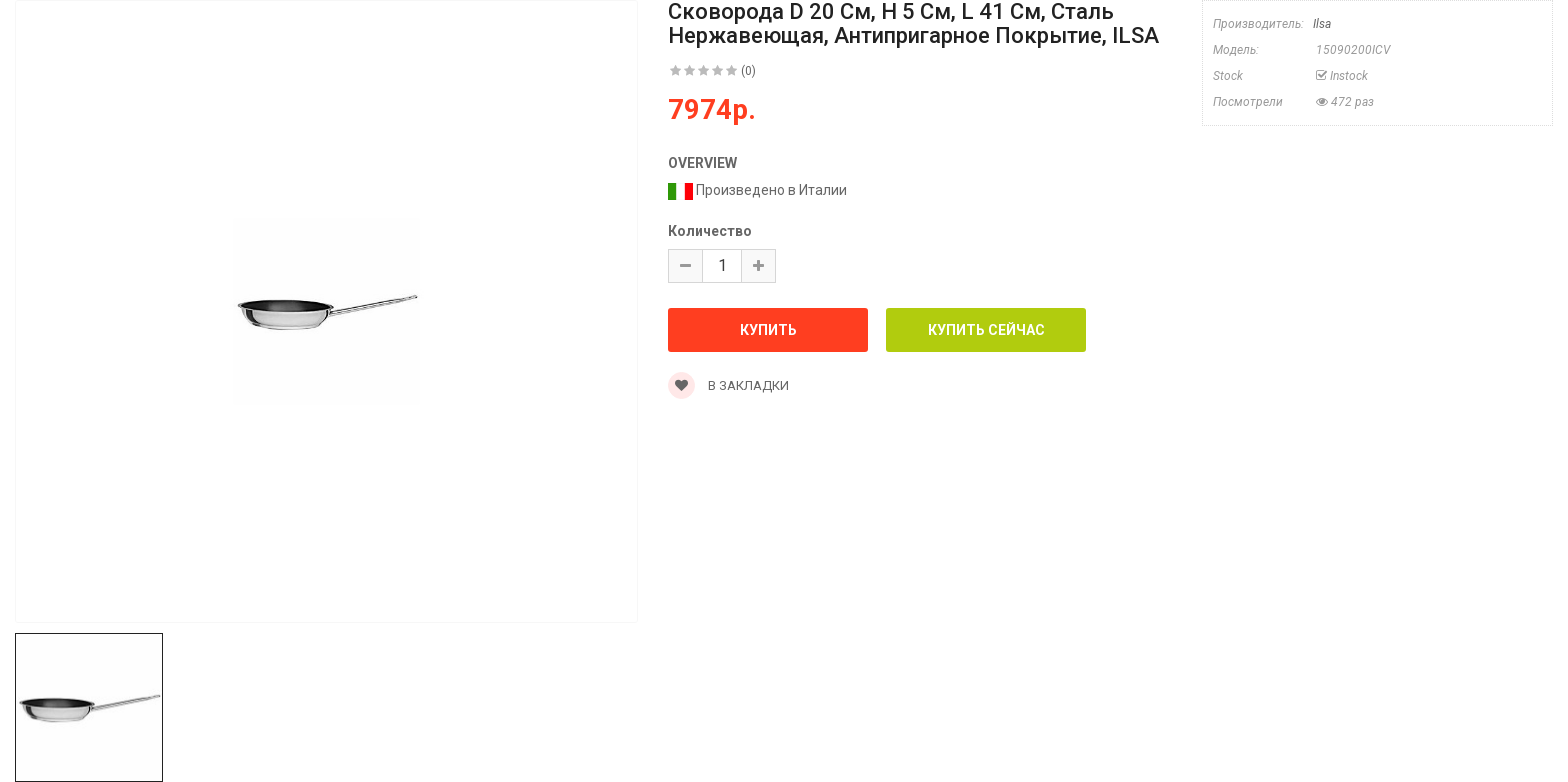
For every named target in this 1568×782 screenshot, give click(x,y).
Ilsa (1322, 24)
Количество (710, 231)
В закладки (728, 385)
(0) (748, 71)
